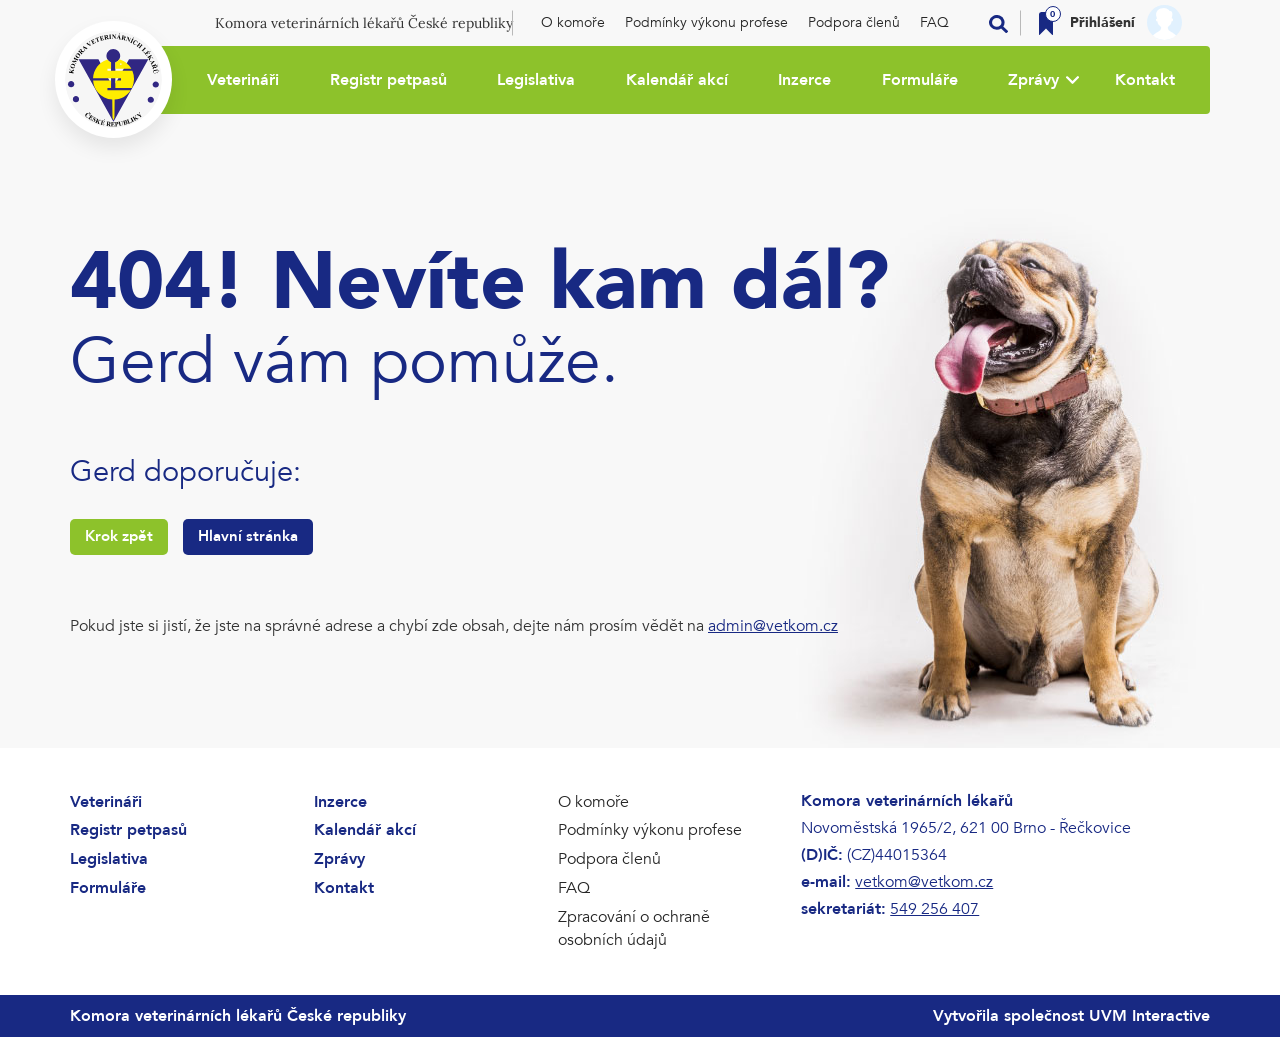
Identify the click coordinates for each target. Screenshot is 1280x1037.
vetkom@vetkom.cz (924, 882)
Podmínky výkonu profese (706, 22)
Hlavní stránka (248, 536)
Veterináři (243, 80)
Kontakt (1145, 80)
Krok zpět (119, 536)
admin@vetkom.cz (773, 626)
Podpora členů (854, 22)
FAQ (934, 22)
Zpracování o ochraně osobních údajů (634, 928)
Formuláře (920, 80)
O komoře (573, 22)
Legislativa (536, 80)
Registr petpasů (388, 80)
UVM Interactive (1149, 1016)
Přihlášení (1102, 22)
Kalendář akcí (677, 80)
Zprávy (1033, 80)
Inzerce (804, 80)
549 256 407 (934, 909)
